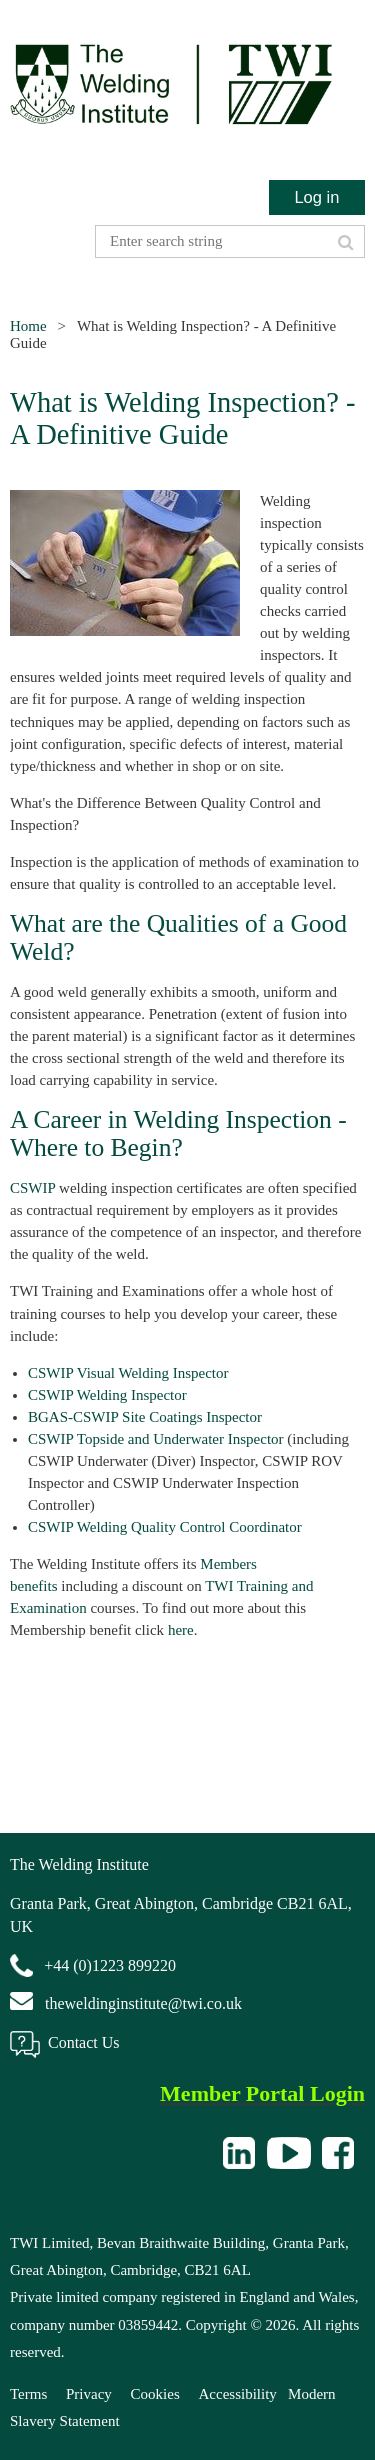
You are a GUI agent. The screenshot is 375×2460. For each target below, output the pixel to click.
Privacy (89, 2394)
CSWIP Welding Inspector (107, 1395)
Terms (28, 2394)
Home (28, 326)
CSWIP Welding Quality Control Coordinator (165, 1527)
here (181, 1630)
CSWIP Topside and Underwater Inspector (156, 1439)
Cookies (155, 2394)
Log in (316, 197)
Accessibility (238, 2394)
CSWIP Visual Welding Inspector (128, 1373)
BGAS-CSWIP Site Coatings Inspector (145, 1417)
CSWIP (32, 1188)
